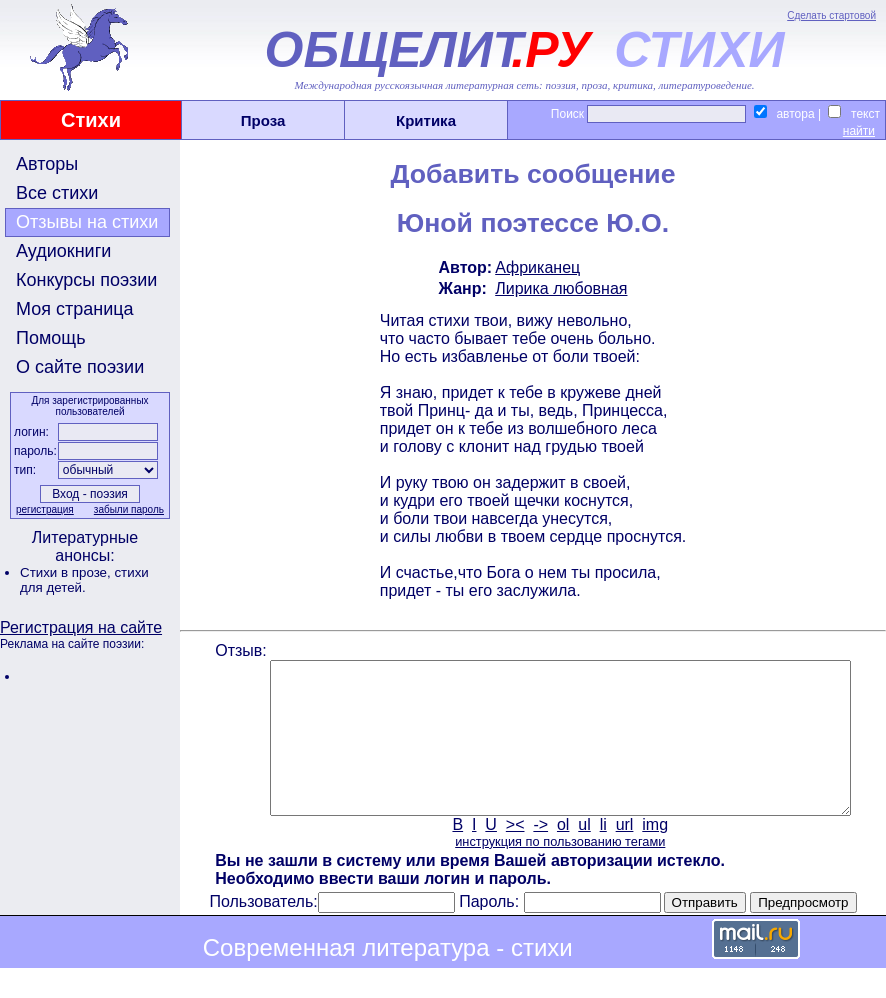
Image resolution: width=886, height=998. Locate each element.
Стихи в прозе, (67, 572)
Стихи (91, 120)
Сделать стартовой (831, 15)
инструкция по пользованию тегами (558, 871)
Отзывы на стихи (87, 222)
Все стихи (57, 193)
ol (561, 854)
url (623, 854)
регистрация (43, 509)
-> (539, 854)
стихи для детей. (84, 580)
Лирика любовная (559, 288)
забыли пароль (127, 509)
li (601, 854)
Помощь (51, 338)
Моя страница (75, 309)
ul (583, 854)
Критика (426, 120)
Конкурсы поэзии (86, 280)
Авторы (47, 164)
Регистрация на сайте (81, 627)
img (654, 854)
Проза (263, 120)
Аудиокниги (63, 251)
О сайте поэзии (80, 367)
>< (513, 854)
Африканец (535, 267)
